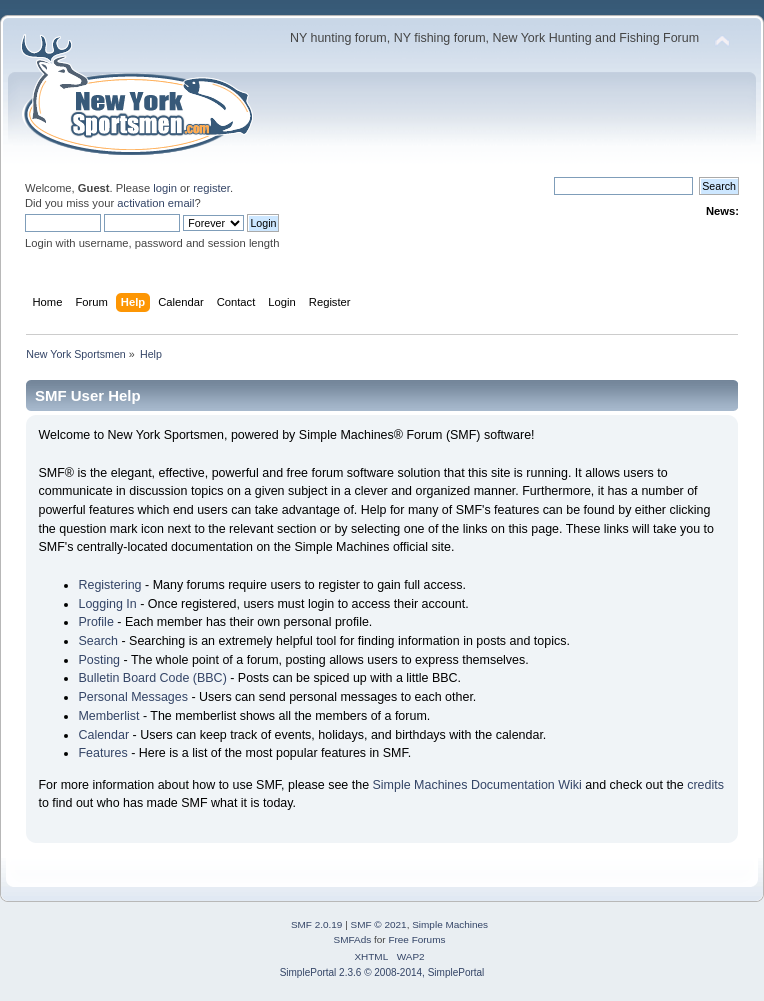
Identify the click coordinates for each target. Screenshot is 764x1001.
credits (705, 785)
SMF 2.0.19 (317, 924)
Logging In (107, 604)
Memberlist (108, 716)
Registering (109, 585)
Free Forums (416, 939)
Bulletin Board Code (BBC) (152, 678)
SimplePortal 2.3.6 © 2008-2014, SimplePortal (382, 972)
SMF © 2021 (379, 924)
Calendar (103, 735)
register (211, 188)
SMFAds (353, 939)
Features (102, 753)
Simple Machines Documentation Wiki (477, 785)
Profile (95, 622)
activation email (155, 203)
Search (98, 641)
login (165, 188)
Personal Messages (133, 697)
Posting (99, 660)
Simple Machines (450, 924)
